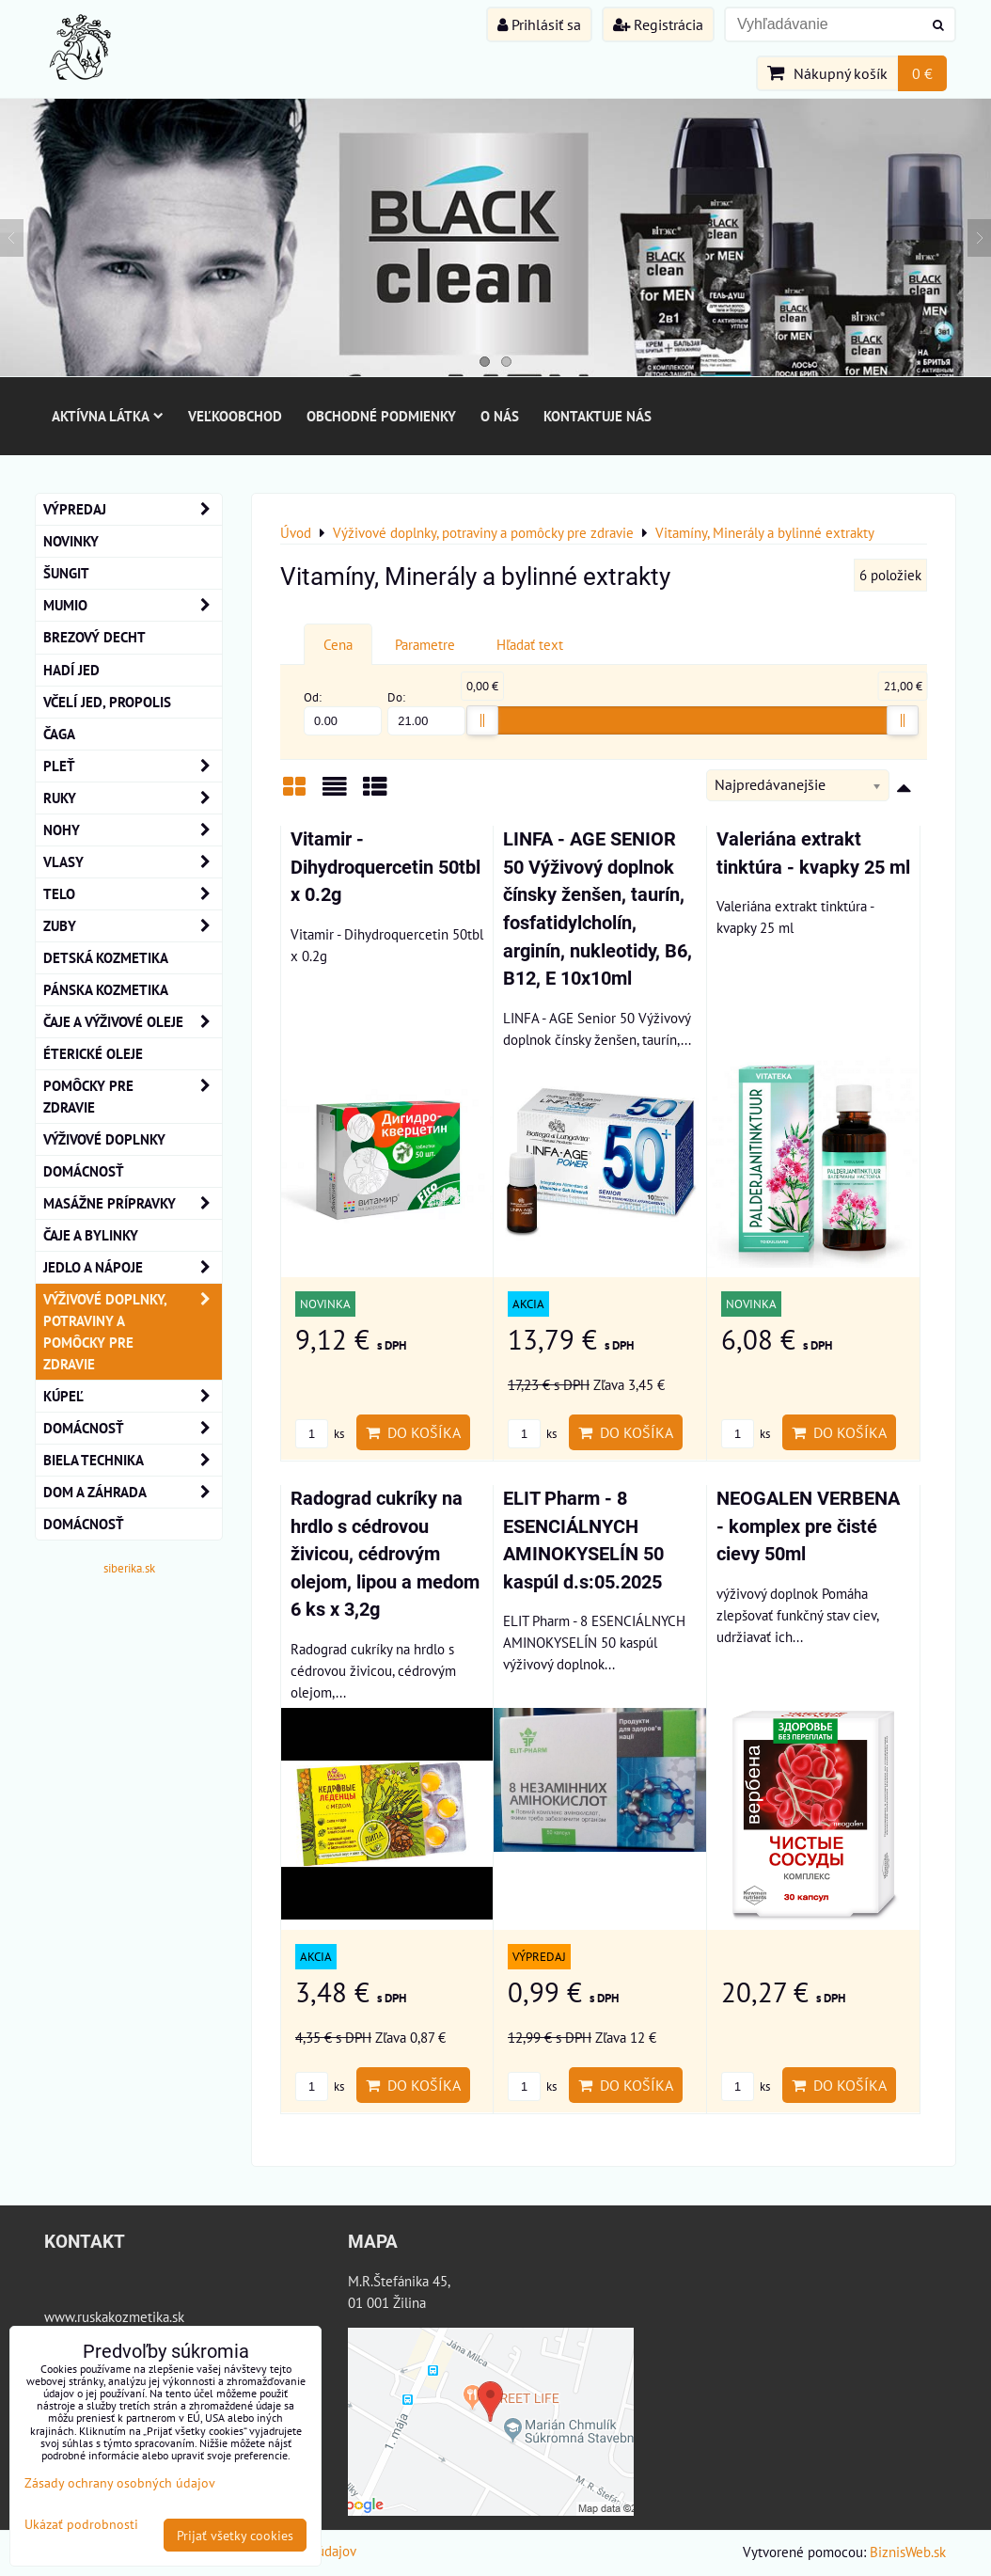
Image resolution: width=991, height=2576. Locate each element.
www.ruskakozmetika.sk (114, 2316)
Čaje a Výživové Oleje (132, 1021)
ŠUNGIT (66, 572)
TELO (132, 893)
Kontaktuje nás (597, 415)
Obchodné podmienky (381, 415)
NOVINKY (71, 540)
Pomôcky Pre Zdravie (132, 1096)
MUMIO (132, 605)
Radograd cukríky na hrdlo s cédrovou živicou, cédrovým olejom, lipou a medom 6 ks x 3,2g (385, 1554)
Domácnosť (83, 1171)
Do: (426, 712)
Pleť (132, 766)
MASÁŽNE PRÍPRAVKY (132, 1203)
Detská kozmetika (105, 957)
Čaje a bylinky (90, 1234)
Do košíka (413, 1432)
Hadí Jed (71, 669)
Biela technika (132, 1460)
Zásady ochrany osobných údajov (119, 2482)
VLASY (132, 861)
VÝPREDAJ (132, 509)
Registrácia (658, 24)
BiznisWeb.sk (908, 2551)
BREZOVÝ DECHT (94, 636)
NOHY (132, 829)
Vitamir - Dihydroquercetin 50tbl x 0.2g (385, 867)
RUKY (132, 798)
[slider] (482, 720)
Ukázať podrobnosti (81, 2524)
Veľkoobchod (235, 415)
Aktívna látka (108, 415)
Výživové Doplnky (104, 1139)
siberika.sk (129, 1568)
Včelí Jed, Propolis (107, 701)
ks (319, 1434)
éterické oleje (93, 1053)
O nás (499, 415)
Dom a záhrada (132, 1492)
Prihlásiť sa (539, 24)
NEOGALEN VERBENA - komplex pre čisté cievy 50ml (808, 1526)
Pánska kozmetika (105, 989)
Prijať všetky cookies (235, 2535)
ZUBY (132, 925)
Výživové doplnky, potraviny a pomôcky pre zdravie (132, 1332)
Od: (343, 712)
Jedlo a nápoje (132, 1267)
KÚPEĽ (132, 1396)
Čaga (59, 733)
